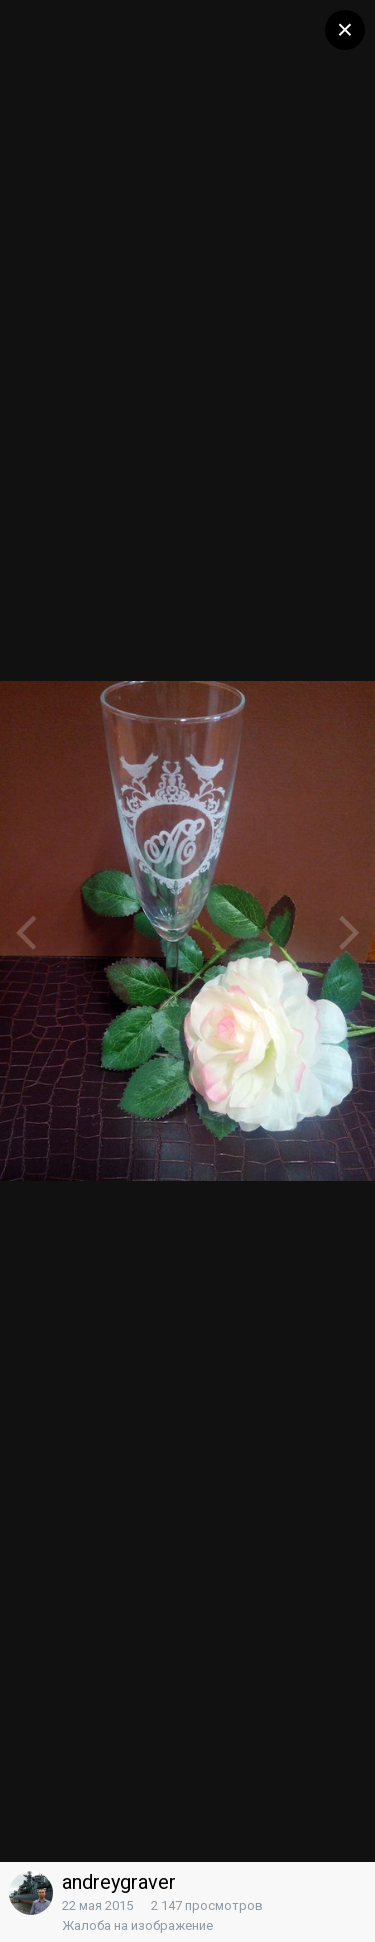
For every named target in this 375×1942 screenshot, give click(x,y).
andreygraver (119, 1882)
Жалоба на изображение (137, 1925)
